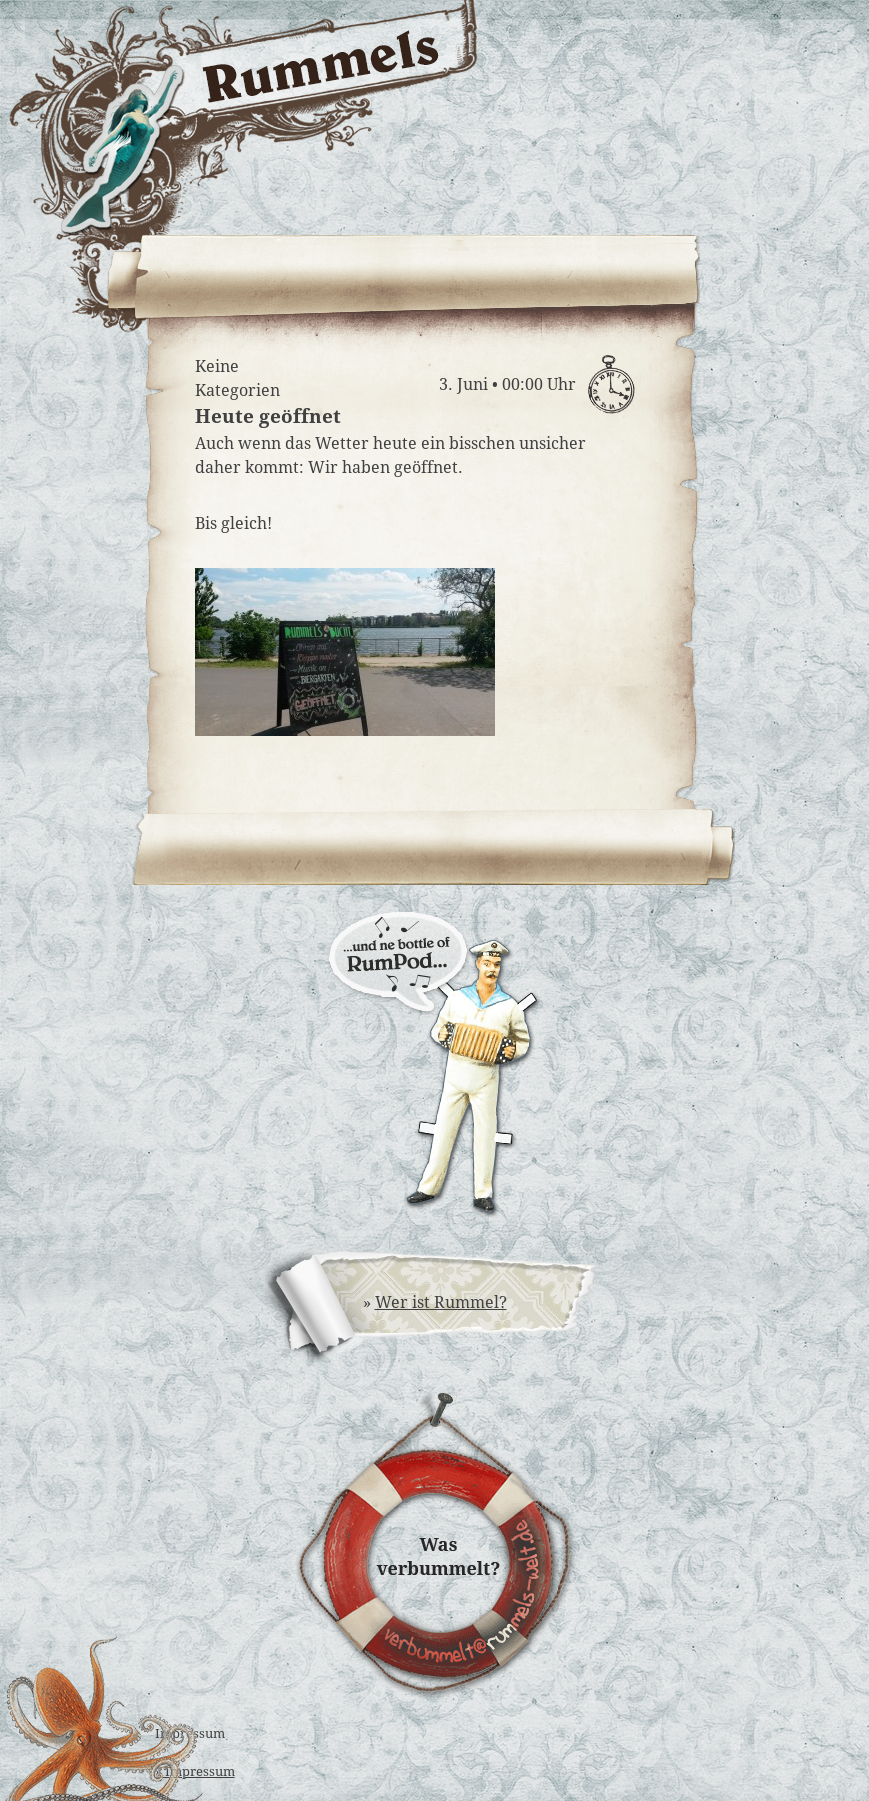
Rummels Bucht (617, 116)
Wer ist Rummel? (441, 1302)
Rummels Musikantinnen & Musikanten (617, 187)
